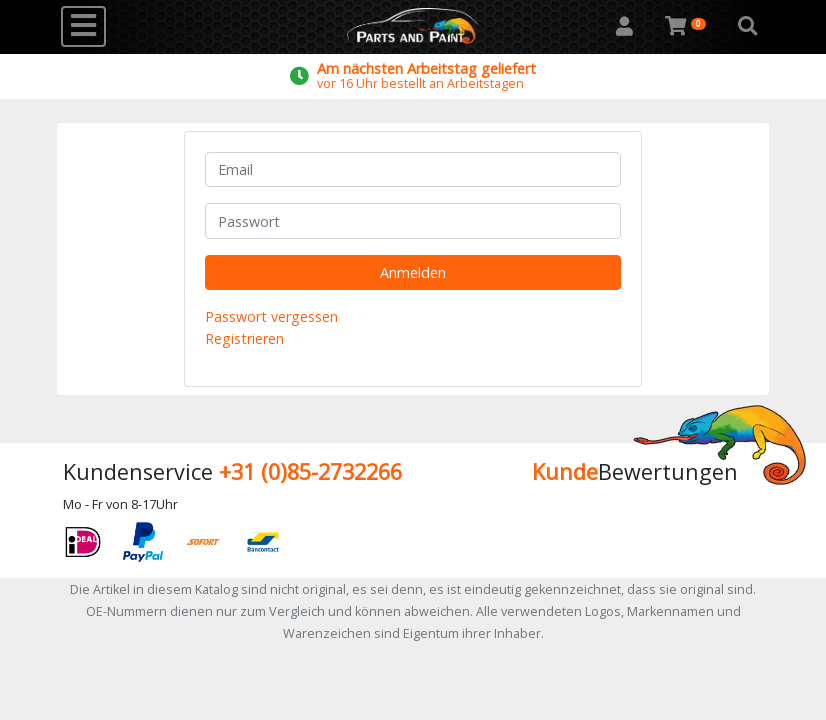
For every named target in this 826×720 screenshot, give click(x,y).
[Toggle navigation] (83, 26)
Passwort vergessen (271, 316)
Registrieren (244, 338)
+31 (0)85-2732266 (310, 471)
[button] (747, 27)
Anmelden (413, 272)
